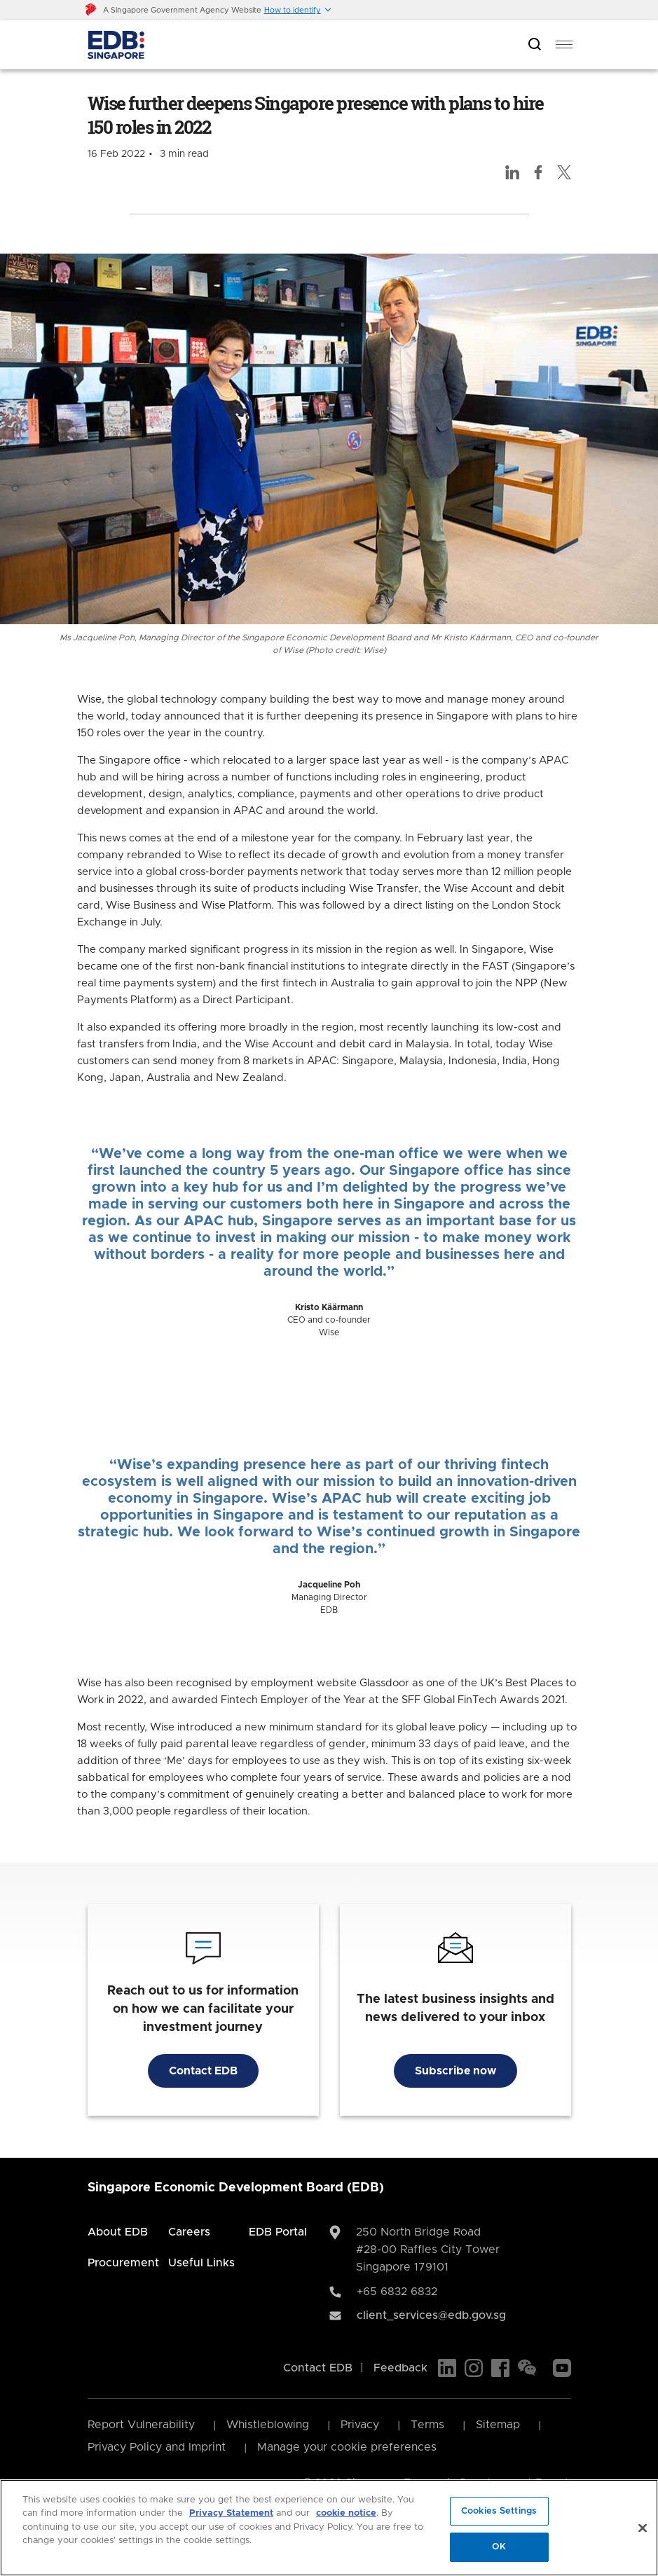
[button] (298, 10)
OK (499, 2546)
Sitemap (498, 2424)
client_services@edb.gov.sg (431, 2315)
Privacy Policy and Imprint (157, 2447)
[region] (329, 2527)
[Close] (642, 2527)
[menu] (564, 45)
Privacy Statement (231, 2513)
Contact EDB (203, 2070)
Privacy (360, 2424)
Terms (427, 2424)
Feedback (400, 2368)
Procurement (123, 2262)
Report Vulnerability (141, 2424)
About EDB (118, 2232)
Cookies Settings (499, 2511)
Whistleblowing (267, 2424)
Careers (189, 2232)
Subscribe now (455, 2070)
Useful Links (201, 2262)
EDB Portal (278, 2232)
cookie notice (346, 2513)
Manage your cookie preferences (347, 2447)
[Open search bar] (534, 45)
